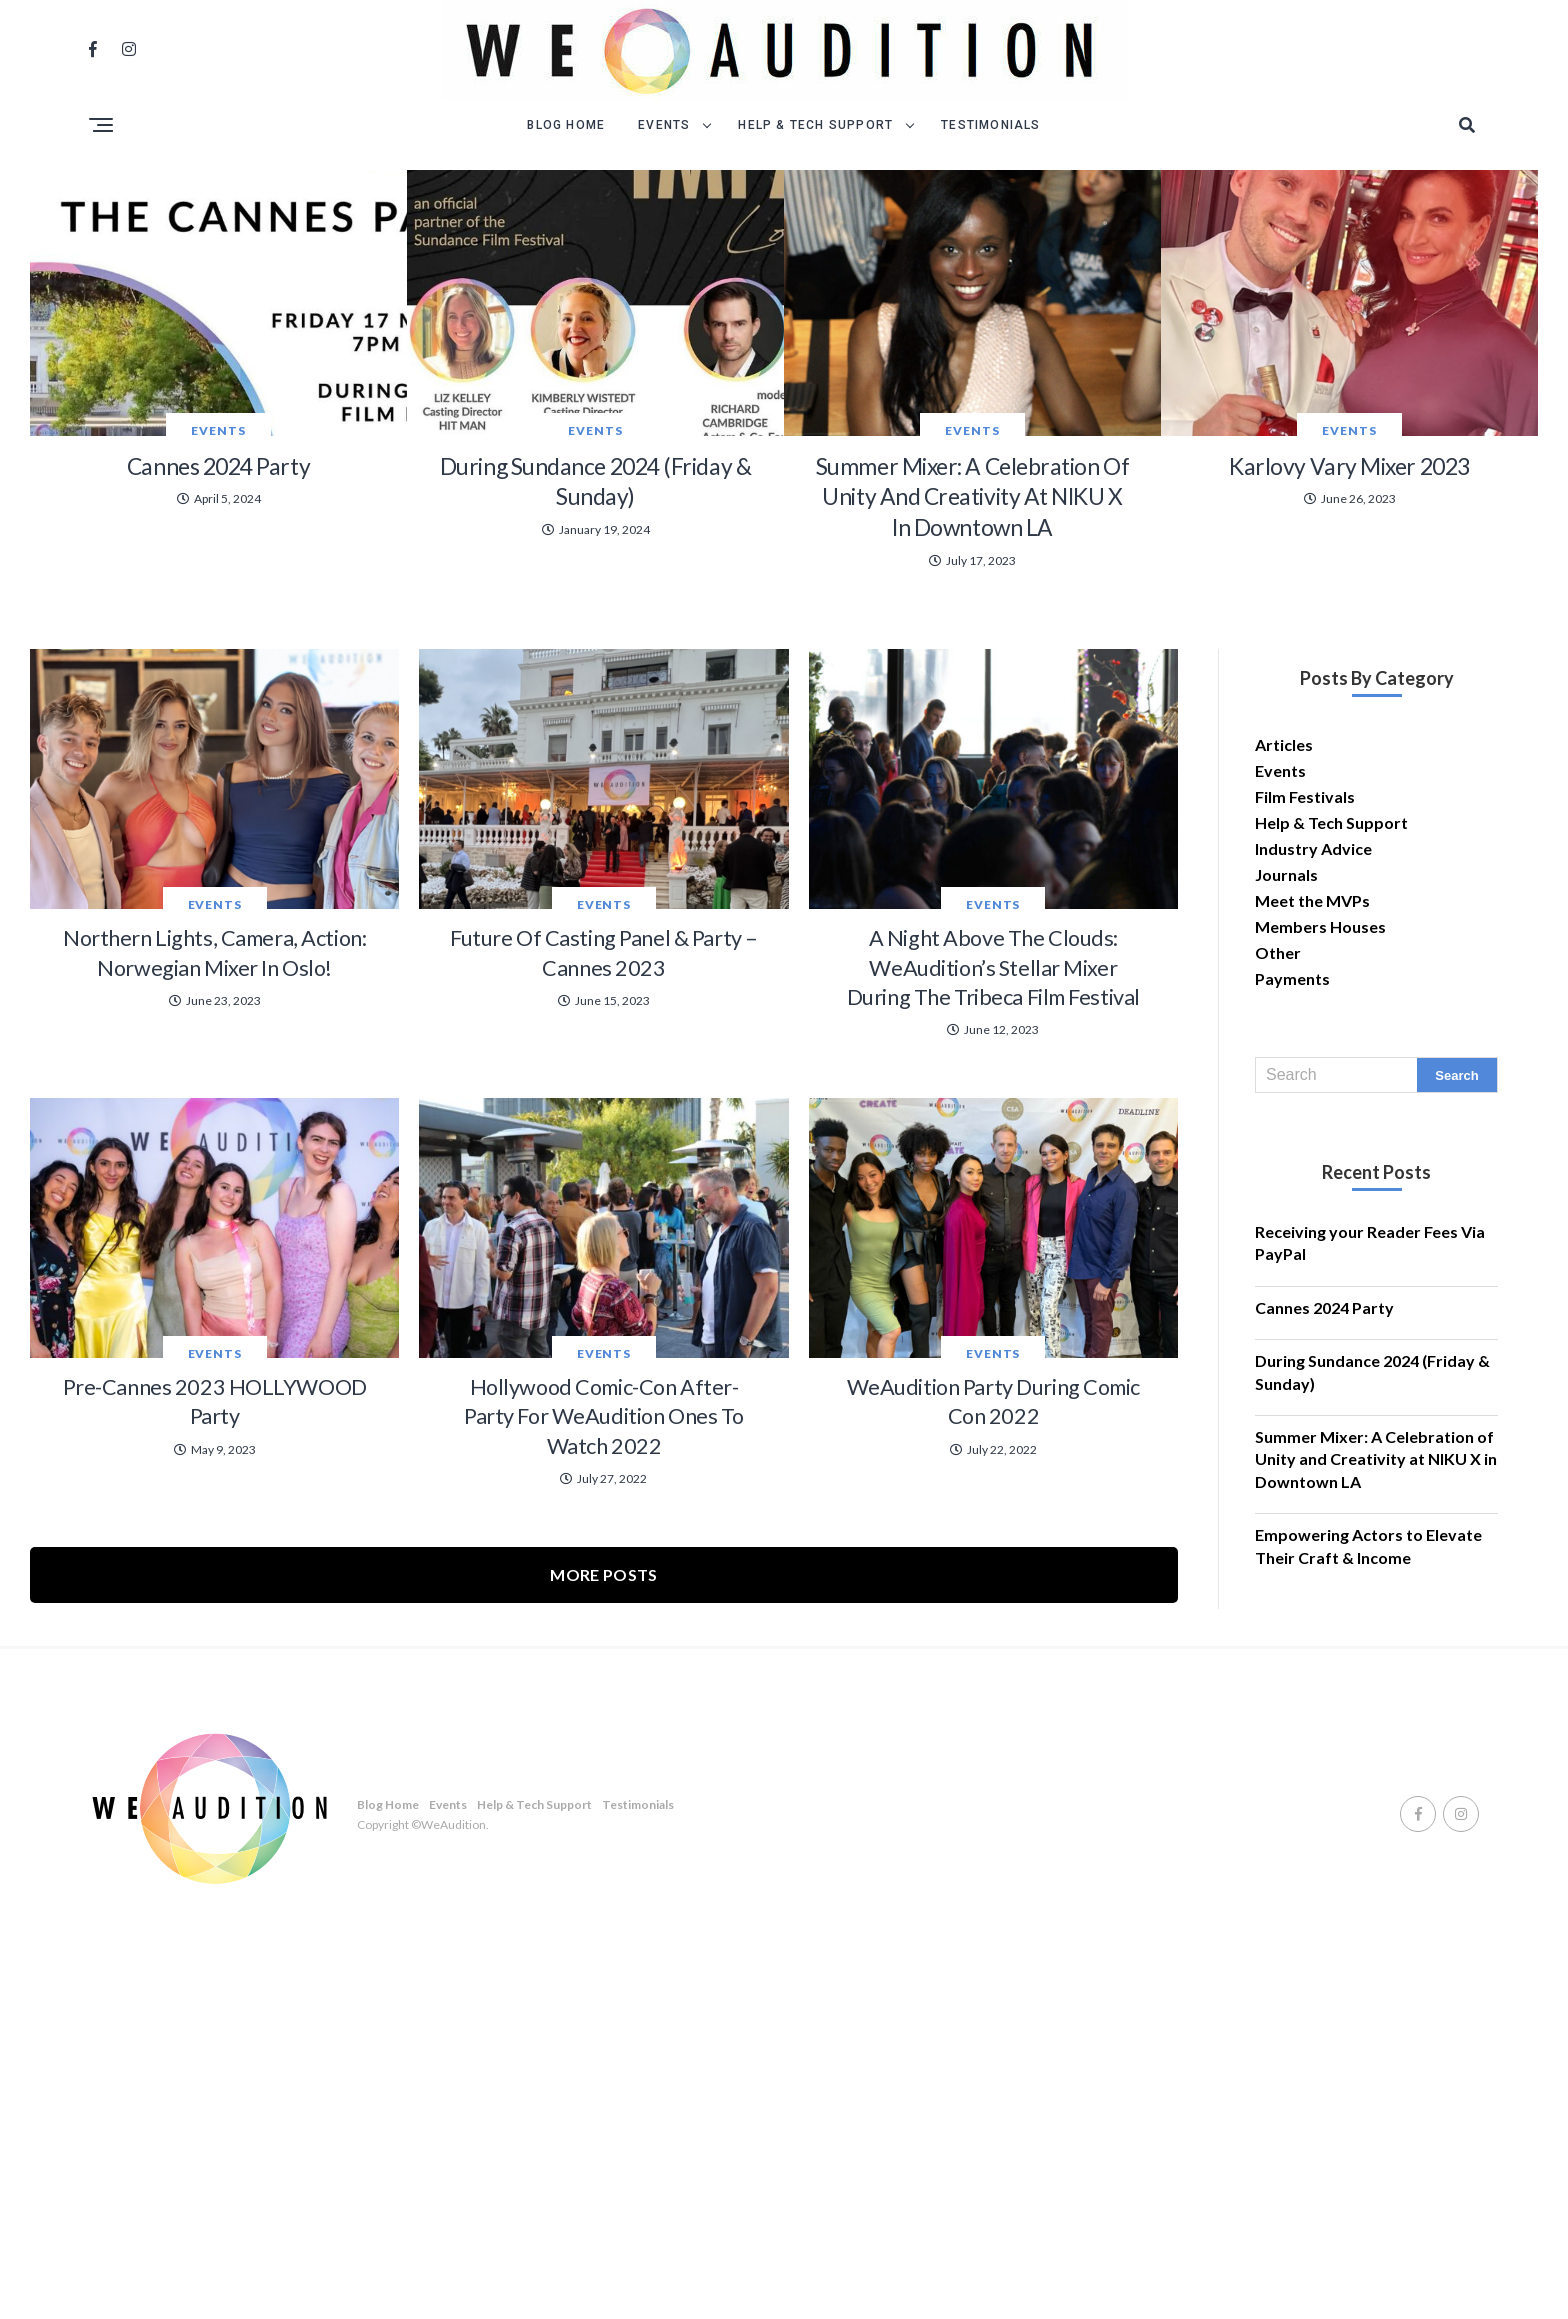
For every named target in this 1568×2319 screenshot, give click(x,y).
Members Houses (1320, 1042)
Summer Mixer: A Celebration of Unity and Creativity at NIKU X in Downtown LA (1376, 1575)
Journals (1286, 990)
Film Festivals (1305, 912)
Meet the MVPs (1312, 1016)
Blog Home (566, 125)
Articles (1284, 860)
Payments (1292, 1094)
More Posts (603, 1960)
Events (664, 125)
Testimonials (990, 125)
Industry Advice (1313, 964)
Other (1278, 1068)
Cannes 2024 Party (1324, 1423)
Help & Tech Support (815, 125)
